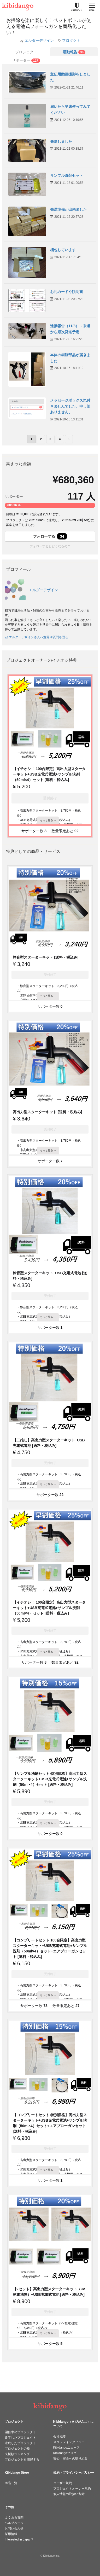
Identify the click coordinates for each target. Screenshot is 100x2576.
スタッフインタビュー (69, 2442)
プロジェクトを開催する (22, 2459)
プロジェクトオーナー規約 (72, 2488)
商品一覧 (11, 2483)
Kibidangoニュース (66, 2447)
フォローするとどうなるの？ (50, 546)
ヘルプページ (14, 2523)
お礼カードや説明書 (66, 292)
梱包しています (63, 250)
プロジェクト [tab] (26, 52)
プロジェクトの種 (17, 2448)
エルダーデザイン (39, 40)
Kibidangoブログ (65, 2453)
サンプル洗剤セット (66, 175)
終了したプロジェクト (20, 2437)
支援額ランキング (17, 2454)
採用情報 (11, 2534)
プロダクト (71, 40)
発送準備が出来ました (68, 209)
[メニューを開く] (92, 6)
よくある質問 (14, 2517)
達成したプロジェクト (20, 2443)
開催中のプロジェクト (20, 2432)
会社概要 (59, 2436)
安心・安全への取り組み (70, 2458)
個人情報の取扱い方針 (69, 2494)
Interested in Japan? (19, 2539)
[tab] (74, 51)
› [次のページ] (68, 439)
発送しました (61, 141)
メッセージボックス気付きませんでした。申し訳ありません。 (70, 406)
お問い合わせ (14, 2528)
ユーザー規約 (62, 2483)
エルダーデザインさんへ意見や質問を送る (36, 637)
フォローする (50, 536)
